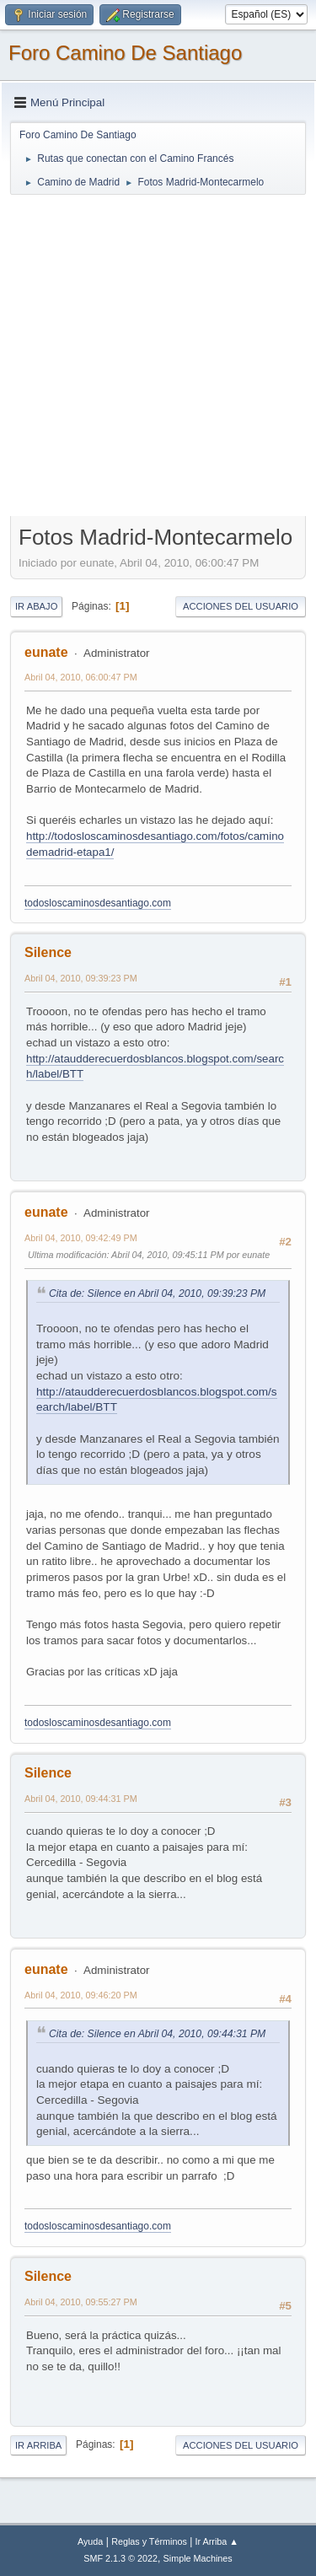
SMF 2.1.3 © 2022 (120, 2558)
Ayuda (90, 2541)
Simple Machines (198, 2558)
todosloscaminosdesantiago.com (97, 903)
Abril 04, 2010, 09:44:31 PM (80, 1799)
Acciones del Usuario (240, 606)
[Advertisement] (158, 354)
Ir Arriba (38, 2445)
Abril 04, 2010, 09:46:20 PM (80, 1995)
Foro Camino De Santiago (125, 52)
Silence (48, 952)
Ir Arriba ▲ (216, 2541)
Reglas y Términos (149, 2541)
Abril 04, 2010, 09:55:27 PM (80, 2302)
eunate (46, 652)
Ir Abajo (36, 606)
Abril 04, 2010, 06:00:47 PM (80, 677)
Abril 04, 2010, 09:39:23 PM (80, 978)
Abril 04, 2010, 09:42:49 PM (80, 1238)
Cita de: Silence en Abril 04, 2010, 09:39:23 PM (157, 1293)
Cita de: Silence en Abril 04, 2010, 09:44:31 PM (157, 2034)
